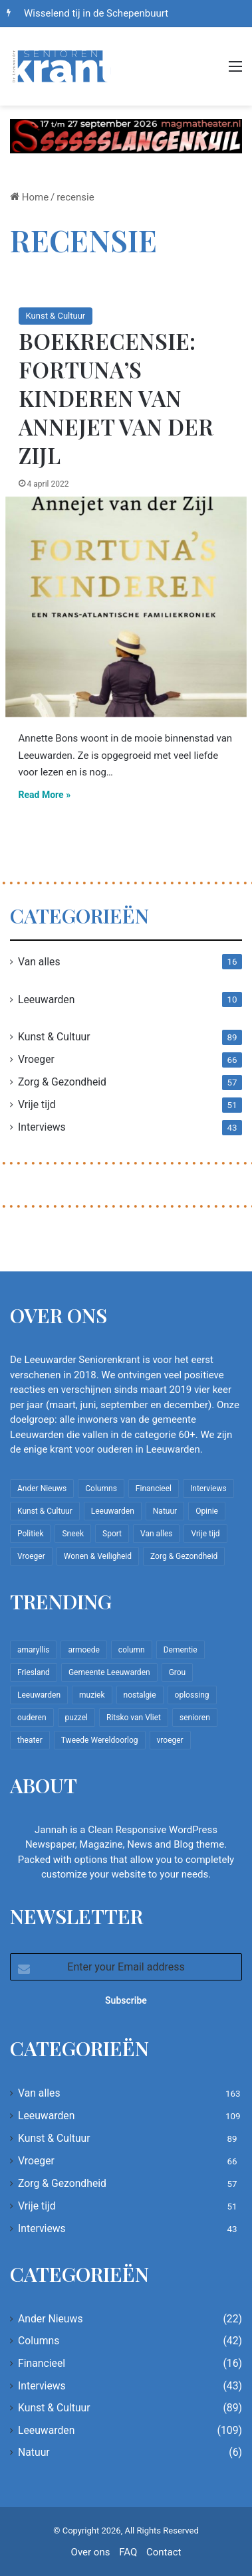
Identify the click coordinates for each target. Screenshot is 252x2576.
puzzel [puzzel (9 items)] (76, 1717)
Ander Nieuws (50, 2318)
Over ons (90, 2552)
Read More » (45, 794)
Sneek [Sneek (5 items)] (73, 1533)
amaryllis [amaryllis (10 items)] (33, 1649)
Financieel (41, 2363)
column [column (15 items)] (131, 1649)
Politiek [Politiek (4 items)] (30, 1533)
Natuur (34, 2452)
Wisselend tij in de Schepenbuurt (96, 13)
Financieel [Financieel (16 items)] (154, 1488)
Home (29, 197)
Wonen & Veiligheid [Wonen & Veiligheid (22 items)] (98, 1556)
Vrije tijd (37, 1104)
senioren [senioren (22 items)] (195, 1717)
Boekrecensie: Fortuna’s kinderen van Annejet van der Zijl (116, 397)
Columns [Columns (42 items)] (101, 1488)
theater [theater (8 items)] (30, 1740)
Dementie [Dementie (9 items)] (180, 1649)
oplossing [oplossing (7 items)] (192, 1695)
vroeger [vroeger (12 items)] (170, 1740)
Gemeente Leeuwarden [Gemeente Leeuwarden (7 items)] (109, 1672)
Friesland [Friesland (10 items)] (33, 1672)
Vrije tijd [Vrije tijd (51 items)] (205, 1533)
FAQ (128, 2552)
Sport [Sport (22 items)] (112, 1533)
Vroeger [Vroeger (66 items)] (31, 1556)
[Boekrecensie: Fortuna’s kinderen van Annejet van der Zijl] (126, 607)
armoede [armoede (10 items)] (83, 1649)
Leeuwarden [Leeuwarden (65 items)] (39, 1695)
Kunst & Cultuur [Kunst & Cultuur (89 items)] (44, 1511)
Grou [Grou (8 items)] (177, 1672)
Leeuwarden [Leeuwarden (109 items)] (112, 1511)
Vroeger (36, 1059)
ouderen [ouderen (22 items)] (32, 1717)
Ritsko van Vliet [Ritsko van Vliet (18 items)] (133, 1717)
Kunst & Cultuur (56, 316)
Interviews (42, 1127)
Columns (38, 2340)
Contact (163, 2552)
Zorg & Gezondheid (62, 1082)
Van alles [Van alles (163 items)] (156, 1533)
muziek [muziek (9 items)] (91, 1695)
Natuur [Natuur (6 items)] (165, 1511)
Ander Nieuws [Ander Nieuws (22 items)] (41, 1488)
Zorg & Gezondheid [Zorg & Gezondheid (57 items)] (183, 1556)
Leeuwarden (46, 999)
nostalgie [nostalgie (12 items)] (140, 1695)
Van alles (39, 961)
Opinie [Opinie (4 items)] (206, 1511)
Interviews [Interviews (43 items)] (208, 1488)
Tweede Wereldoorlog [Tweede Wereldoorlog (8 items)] (99, 1740)
